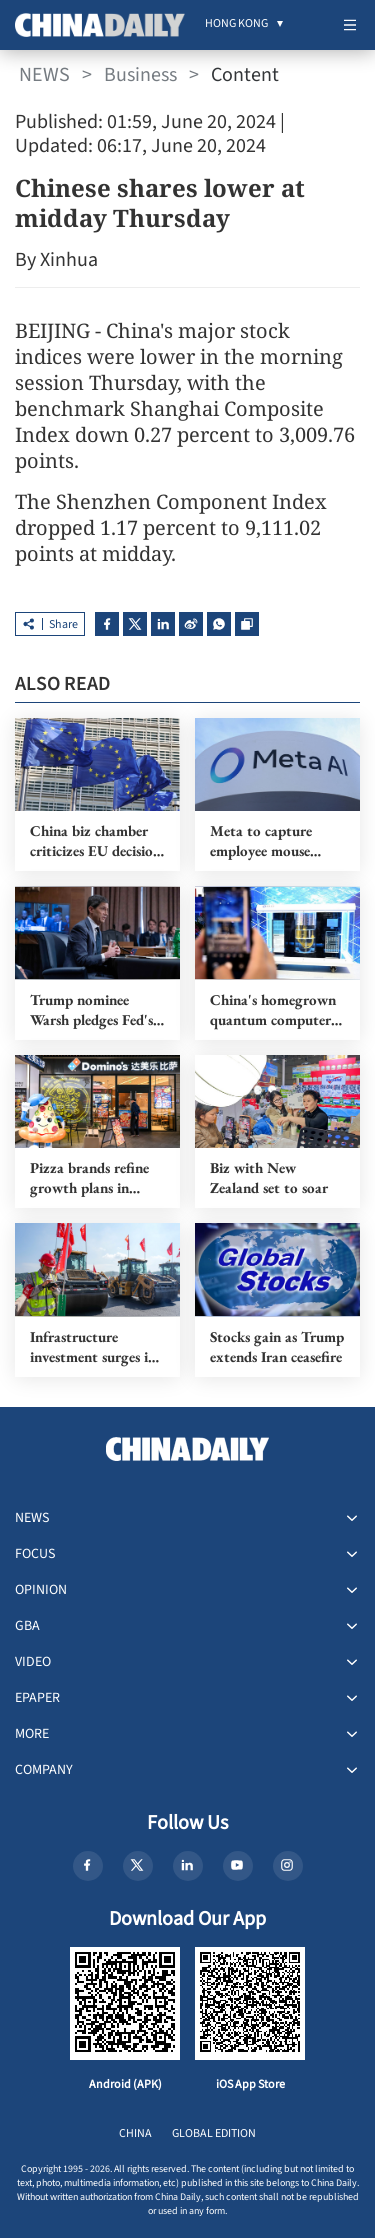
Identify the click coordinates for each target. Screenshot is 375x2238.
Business (140, 75)
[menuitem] (236, 25)
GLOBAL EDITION (214, 2133)
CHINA (135, 2133)
